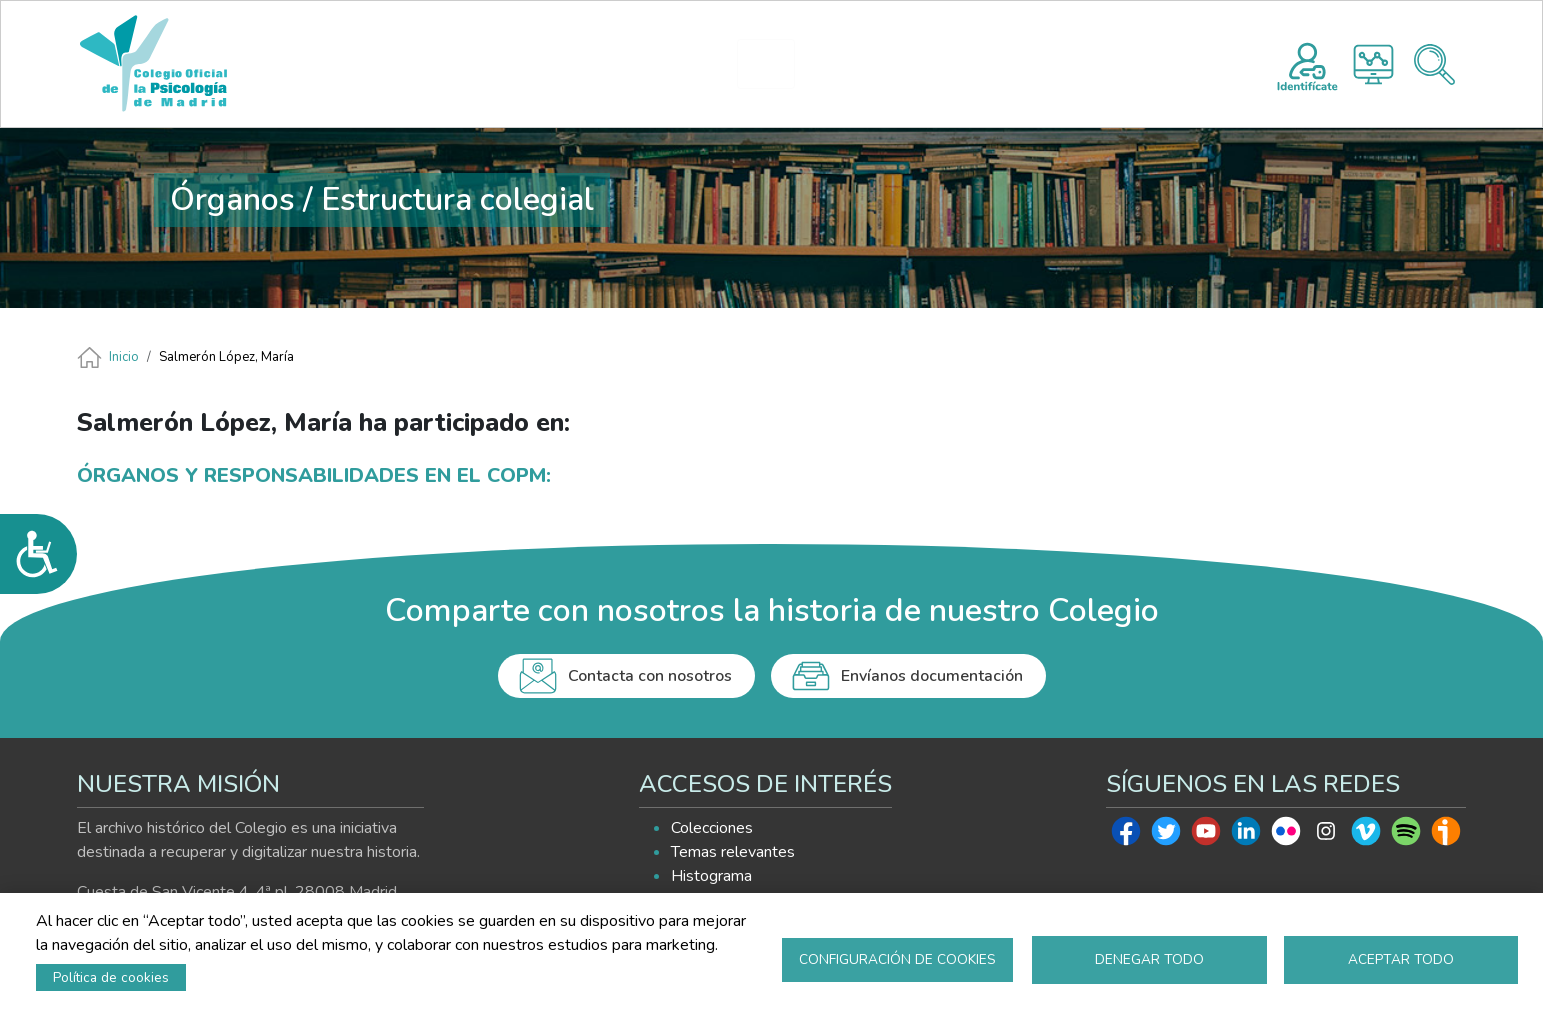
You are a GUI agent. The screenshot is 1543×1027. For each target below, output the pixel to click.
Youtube (1206, 836)
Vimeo (1366, 836)
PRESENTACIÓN (602, 64)
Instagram (1326, 836)
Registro (1307, 64)
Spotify (1406, 836)
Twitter (1166, 836)
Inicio (124, 357)
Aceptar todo (1401, 959)
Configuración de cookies (897, 959)
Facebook (1126, 836)
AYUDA (1020, 64)
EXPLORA (898, 64)
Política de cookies (111, 977)
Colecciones (712, 828)
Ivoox (1446, 836)
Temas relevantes (733, 852)
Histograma (1373, 64)
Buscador (1434, 64)
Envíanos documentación (932, 676)
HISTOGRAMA (774, 64)
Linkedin (1246, 836)
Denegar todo (1149, 959)
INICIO (484, 64)
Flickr (1286, 836)
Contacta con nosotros (650, 676)
